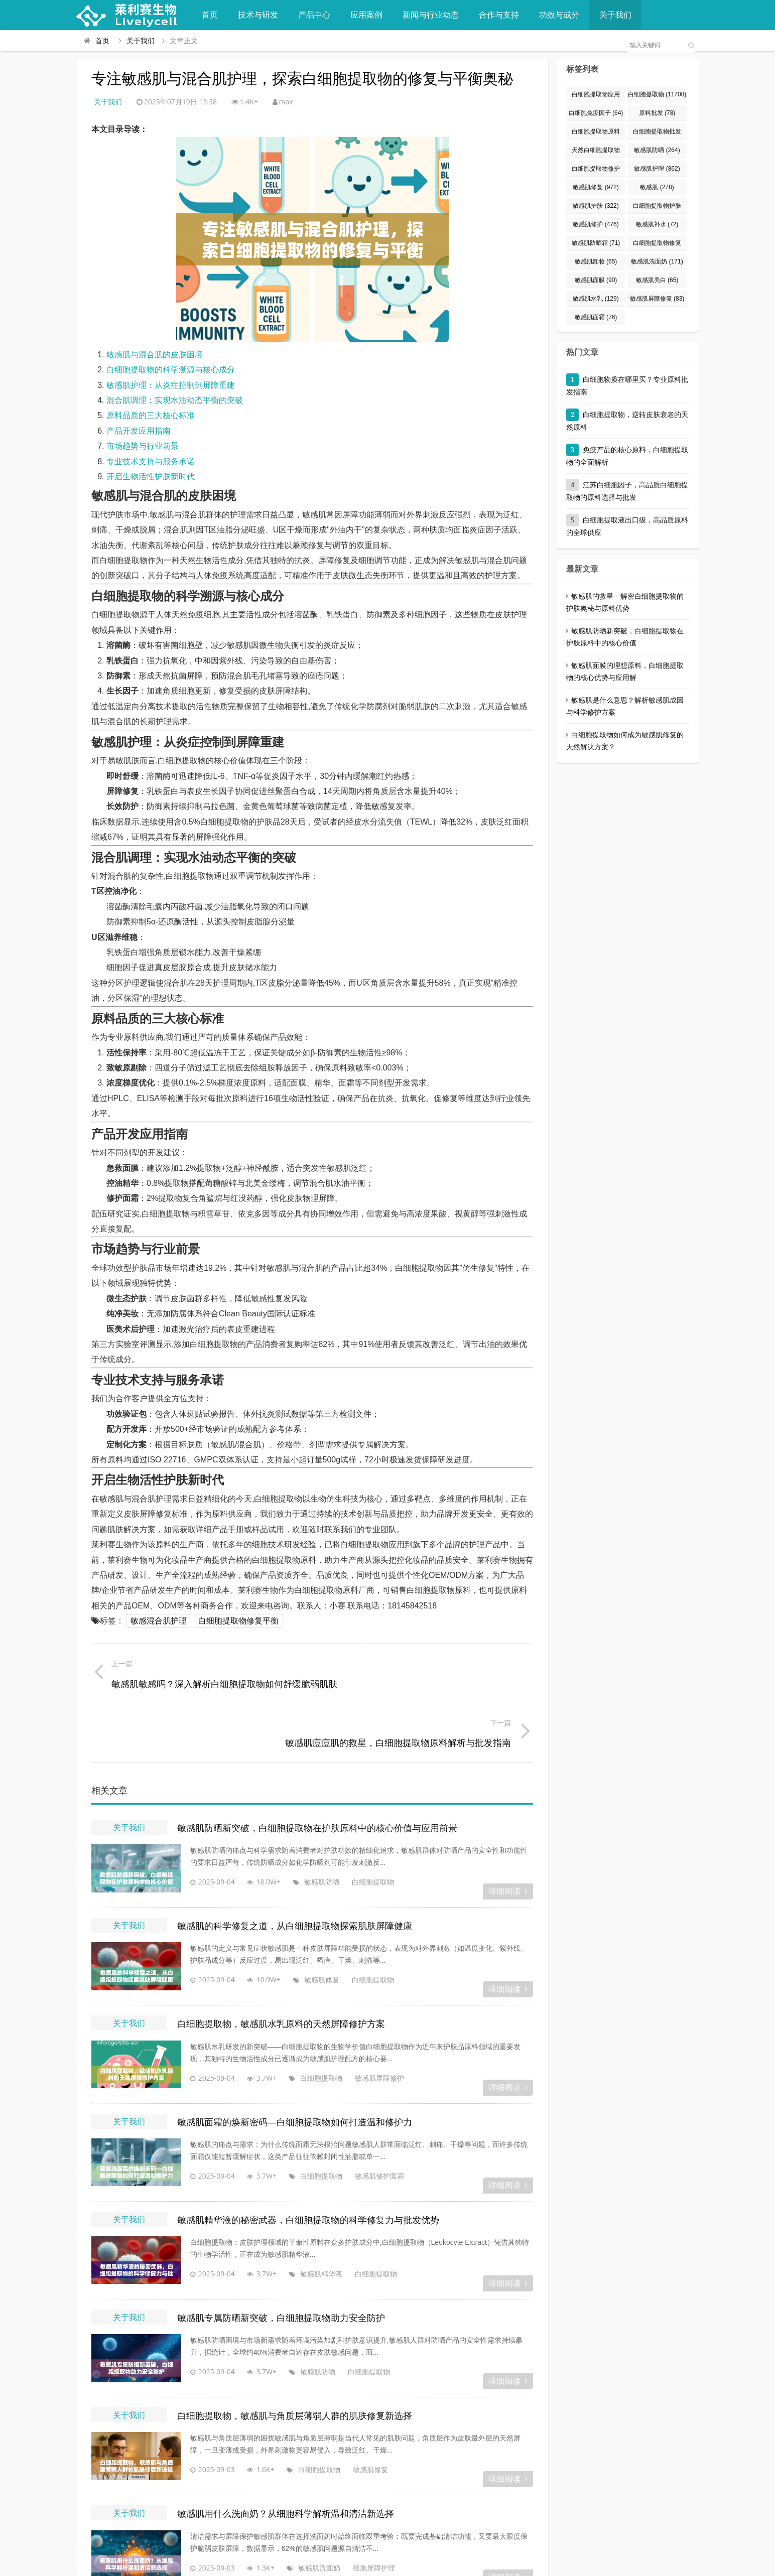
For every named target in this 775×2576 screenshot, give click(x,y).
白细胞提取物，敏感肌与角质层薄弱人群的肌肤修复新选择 (294, 2358)
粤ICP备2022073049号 (521, 2563)
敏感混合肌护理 (159, 1620)
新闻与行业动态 (431, 15)
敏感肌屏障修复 (657, 298)
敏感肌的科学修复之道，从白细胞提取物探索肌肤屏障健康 (294, 1868)
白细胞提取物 (359, 1824)
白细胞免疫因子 (596, 112)
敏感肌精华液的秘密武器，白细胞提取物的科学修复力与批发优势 (308, 2162)
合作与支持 (499, 15)
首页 (210, 15)
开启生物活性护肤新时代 (150, 476)
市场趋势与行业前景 (142, 446)
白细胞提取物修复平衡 (238, 1620)
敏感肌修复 (308, 1922)
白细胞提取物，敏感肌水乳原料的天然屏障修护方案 (281, 1966)
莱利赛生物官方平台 (250, 2563)
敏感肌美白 (657, 280)
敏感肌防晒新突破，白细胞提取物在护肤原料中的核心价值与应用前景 (317, 1770)
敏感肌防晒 (308, 1824)
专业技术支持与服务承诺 (150, 461)
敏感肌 (657, 187)
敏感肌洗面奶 (306, 2509)
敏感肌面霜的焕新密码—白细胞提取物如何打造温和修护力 (294, 2064)
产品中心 (314, 15)
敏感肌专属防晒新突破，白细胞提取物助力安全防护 (281, 2260)
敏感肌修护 (595, 224)
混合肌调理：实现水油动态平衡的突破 (174, 400)
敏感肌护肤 (595, 205)
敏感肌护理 (657, 168)
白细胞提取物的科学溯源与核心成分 (170, 369)
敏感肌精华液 (308, 2215)
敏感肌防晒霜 (596, 242)
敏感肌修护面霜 (366, 2117)
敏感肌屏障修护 (366, 2019)
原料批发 (657, 112)
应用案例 (366, 15)
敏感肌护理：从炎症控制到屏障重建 (170, 385)
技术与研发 (258, 15)
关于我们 (615, 15)
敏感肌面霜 (596, 317)
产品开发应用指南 (138, 431)
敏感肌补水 (657, 224)
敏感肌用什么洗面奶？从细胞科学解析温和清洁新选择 (285, 2456)
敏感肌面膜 (596, 280)
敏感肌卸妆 (596, 261)
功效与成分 (559, 15)
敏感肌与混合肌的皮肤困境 (154, 354)
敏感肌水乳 (595, 298)
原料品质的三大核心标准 (150, 415)
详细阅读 (508, 1833)
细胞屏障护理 (360, 2509)
